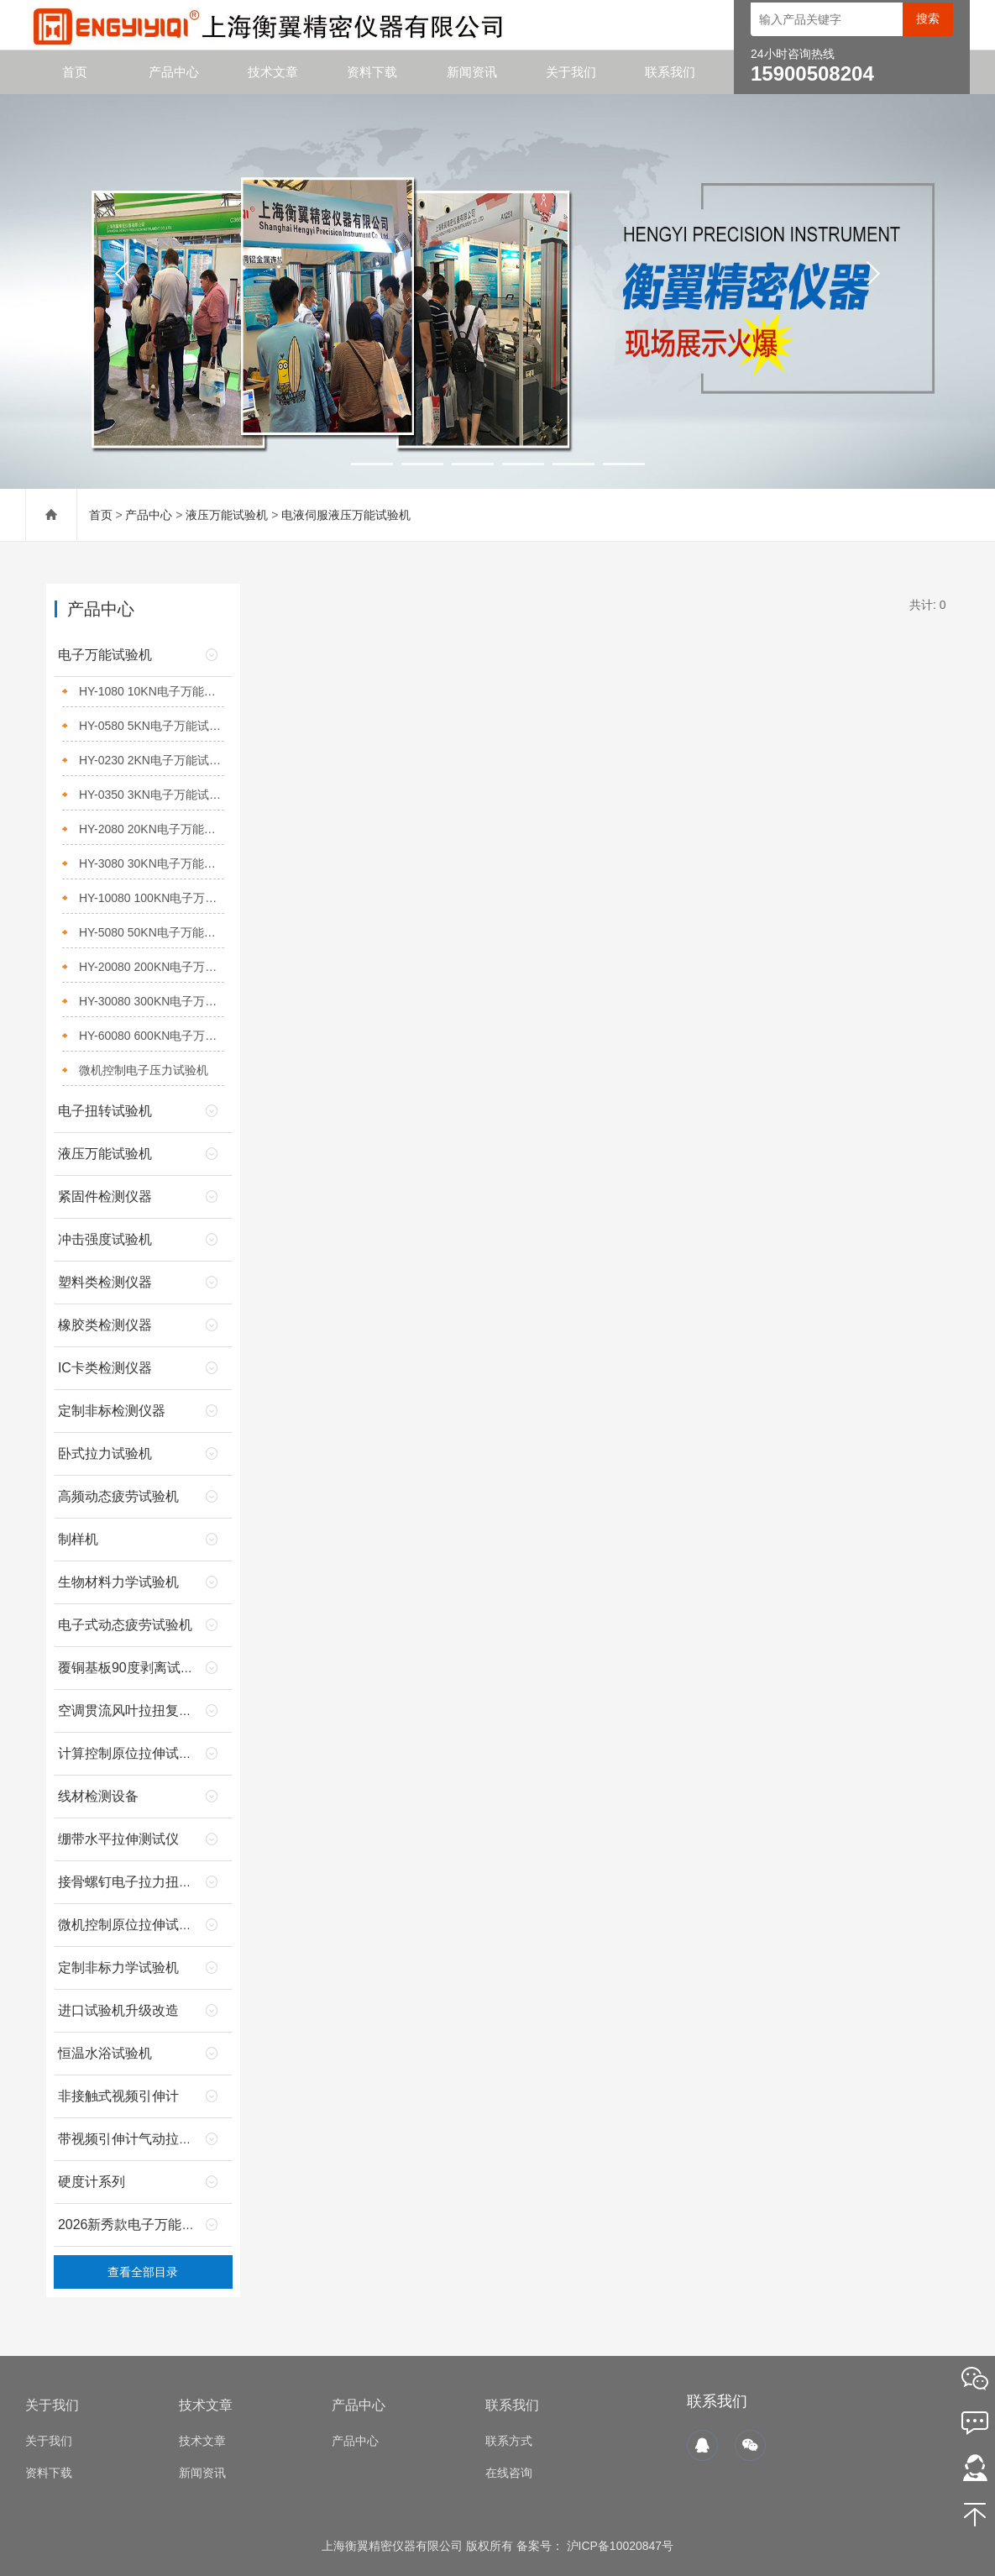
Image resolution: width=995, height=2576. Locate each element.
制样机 (78, 1539)
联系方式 (508, 2440)
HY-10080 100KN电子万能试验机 (151, 898)
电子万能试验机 (105, 655)
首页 (74, 72)
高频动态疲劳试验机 (118, 1496)
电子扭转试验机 (105, 1111)
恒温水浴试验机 (105, 2053)
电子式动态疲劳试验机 (125, 1625)
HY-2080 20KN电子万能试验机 (151, 829)
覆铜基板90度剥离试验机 (132, 1667)
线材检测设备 (98, 1796)
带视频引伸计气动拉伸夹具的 (145, 2139)
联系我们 (670, 72)
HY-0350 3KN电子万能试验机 (151, 794)
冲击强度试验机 (105, 1239)
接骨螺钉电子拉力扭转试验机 (145, 1882)
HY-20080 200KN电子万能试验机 (151, 966)
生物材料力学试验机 (118, 1582)
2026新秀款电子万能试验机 (140, 2224)
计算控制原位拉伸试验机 (132, 1753)
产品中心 (174, 72)
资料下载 (372, 72)
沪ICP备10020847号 (618, 2545)
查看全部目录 (142, 2272)
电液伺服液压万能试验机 (346, 515)
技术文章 (273, 72)
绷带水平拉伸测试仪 (118, 1839)
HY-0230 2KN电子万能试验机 (151, 760)
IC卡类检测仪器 (105, 1368)
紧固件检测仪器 (105, 1196)
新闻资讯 (472, 72)
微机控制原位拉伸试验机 (132, 1925)
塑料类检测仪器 (105, 1282)
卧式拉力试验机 (105, 1453)
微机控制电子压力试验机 (143, 1070)
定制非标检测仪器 (111, 1410)
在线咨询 (508, 2472)
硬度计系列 (91, 2182)
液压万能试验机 (227, 515)
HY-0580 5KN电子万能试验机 (151, 725)
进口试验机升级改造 (118, 2010)
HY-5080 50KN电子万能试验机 (151, 932)
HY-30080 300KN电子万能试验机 (151, 1001)
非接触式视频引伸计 (118, 2096)
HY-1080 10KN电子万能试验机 (151, 691)
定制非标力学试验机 (118, 1967)
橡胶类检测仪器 (105, 1325)
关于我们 (571, 72)
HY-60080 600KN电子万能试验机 (151, 1035)
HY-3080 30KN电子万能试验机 (151, 863)
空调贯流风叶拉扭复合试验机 (145, 1710)
